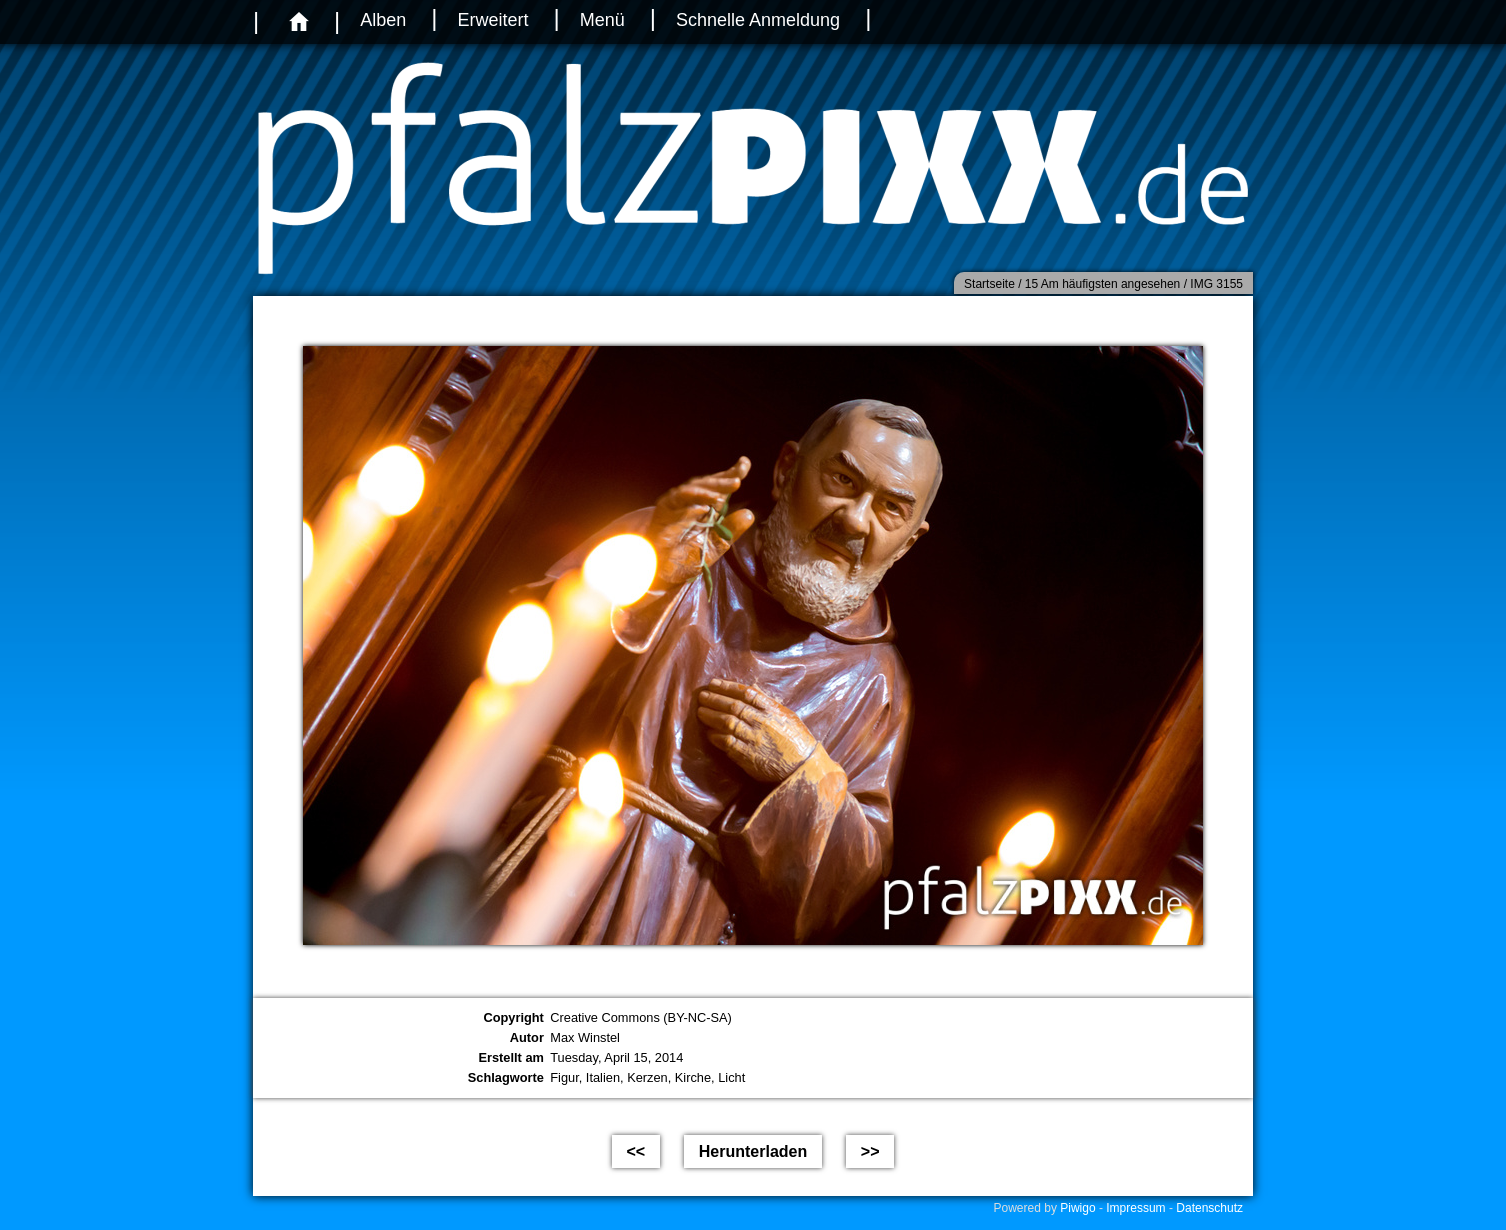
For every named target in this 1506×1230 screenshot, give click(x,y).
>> (870, 1151)
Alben (383, 20)
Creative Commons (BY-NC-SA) (641, 1017)
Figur (564, 1077)
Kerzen (647, 1077)
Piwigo (1077, 1208)
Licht (731, 1077)
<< (636, 1151)
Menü (602, 20)
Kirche (693, 1077)
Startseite (989, 284)
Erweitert (492, 20)
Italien (603, 1077)
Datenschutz (1209, 1208)
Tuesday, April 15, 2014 (616, 1057)
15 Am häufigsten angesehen (1102, 284)
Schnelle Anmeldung (758, 20)
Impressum (1135, 1208)
